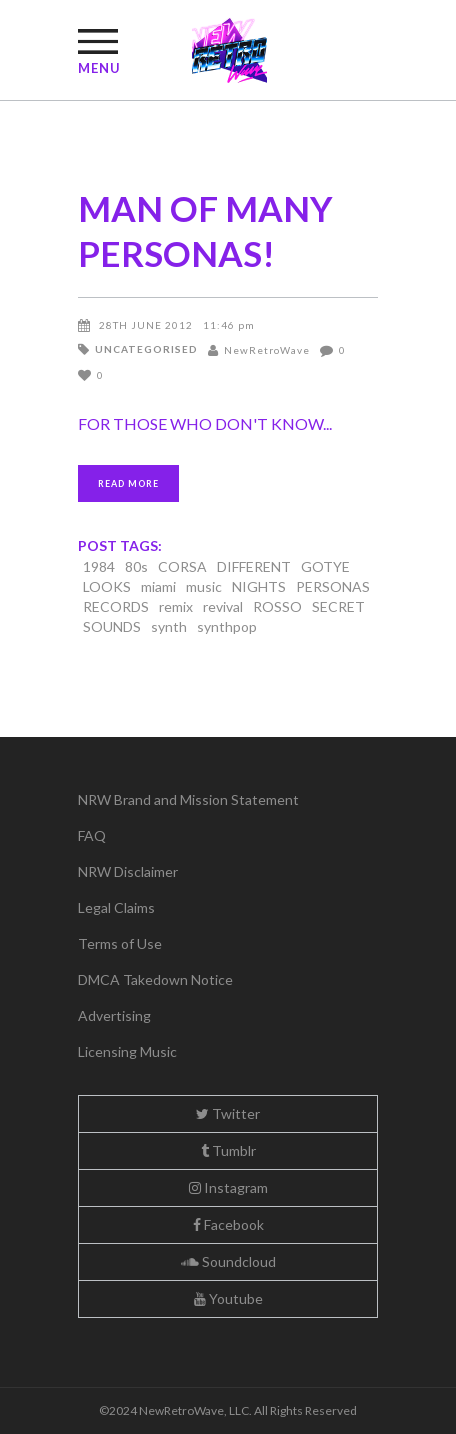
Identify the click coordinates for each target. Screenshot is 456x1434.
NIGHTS (259, 586)
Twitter (228, 1113)
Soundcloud (228, 1261)
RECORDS (116, 606)
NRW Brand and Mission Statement (188, 799)
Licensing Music (127, 1051)
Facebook (228, 1224)
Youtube (228, 1298)
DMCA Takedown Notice (155, 979)
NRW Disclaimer (128, 871)
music (204, 586)
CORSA (182, 566)
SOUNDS (112, 626)
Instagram (228, 1187)
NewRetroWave (267, 350)
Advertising (114, 1015)
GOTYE (325, 566)
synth (169, 626)
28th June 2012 (146, 325)
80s (136, 566)
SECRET (338, 606)
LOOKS (107, 586)
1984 (99, 566)
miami (158, 586)
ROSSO (277, 606)
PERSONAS (333, 586)
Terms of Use (120, 943)
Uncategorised (146, 349)
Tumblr (228, 1150)
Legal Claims (116, 907)
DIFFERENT (254, 566)
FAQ (92, 835)
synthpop (227, 626)
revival (223, 606)
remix (176, 606)
